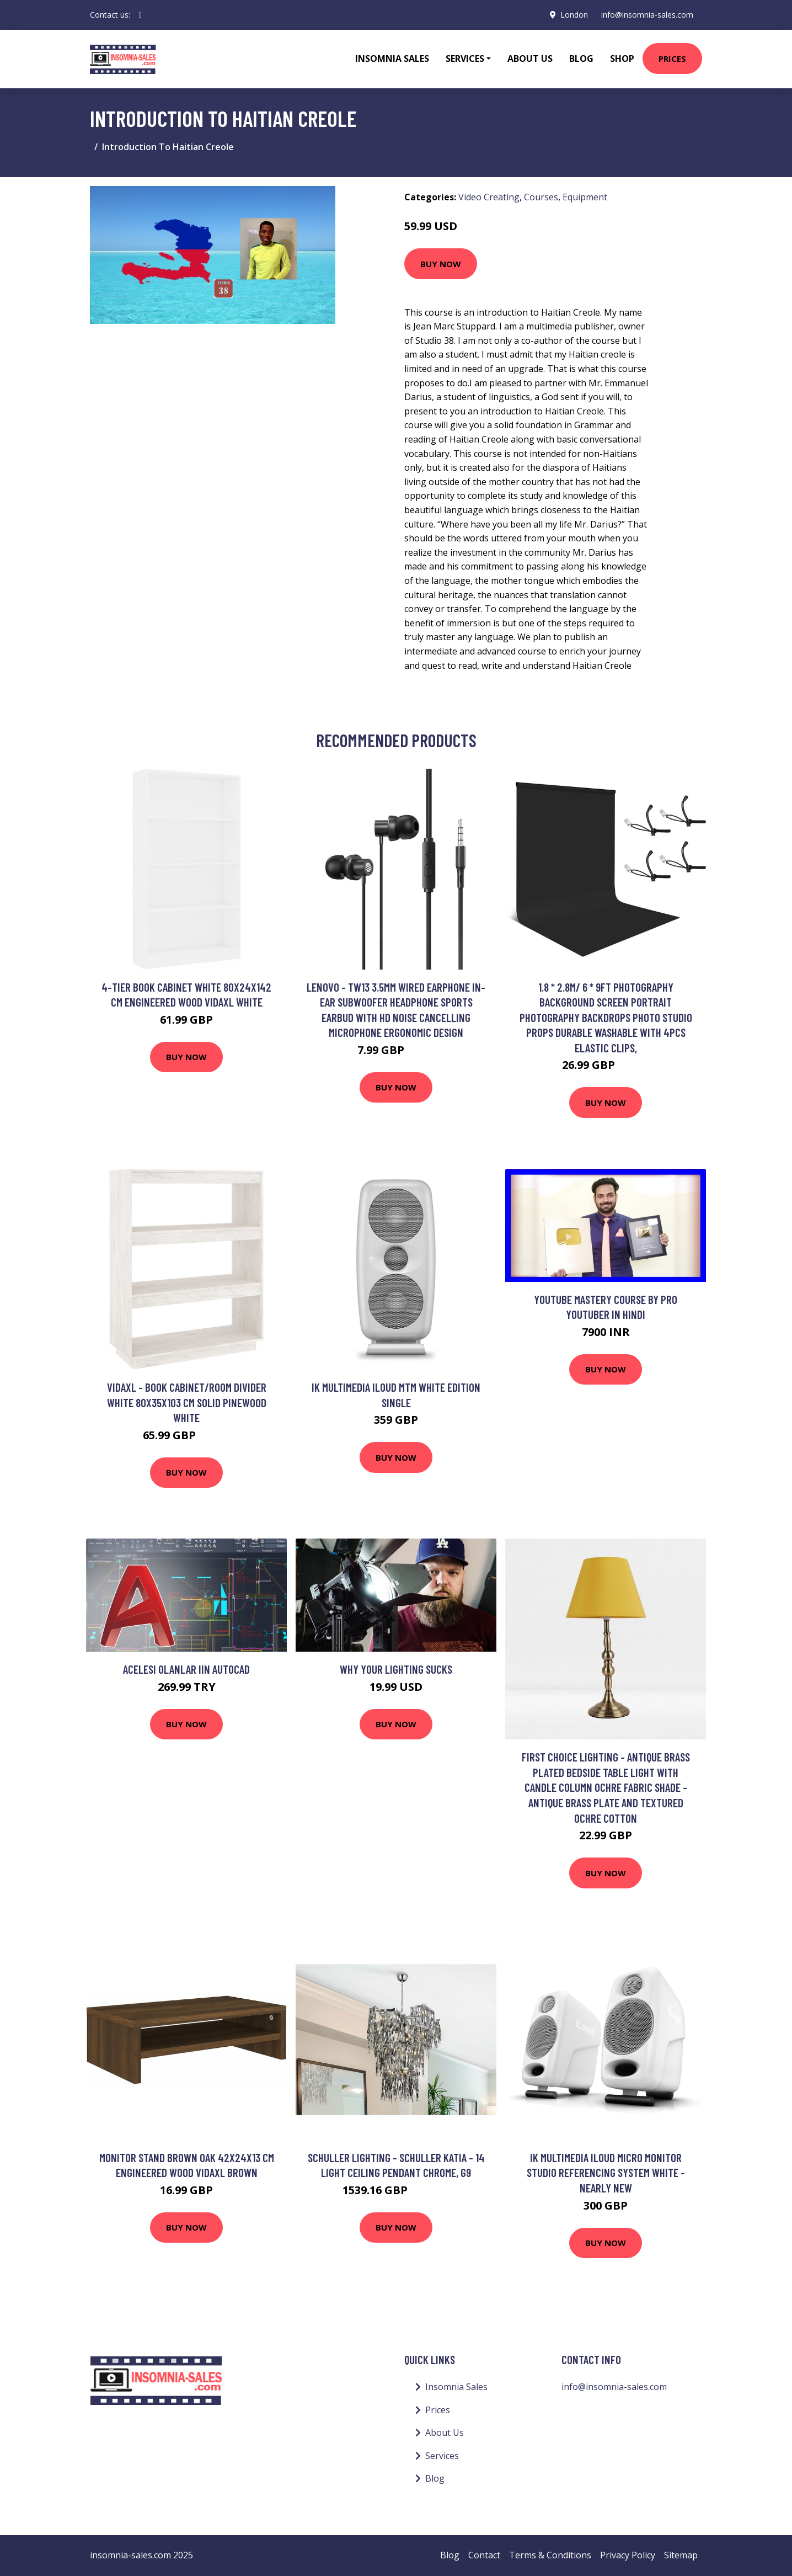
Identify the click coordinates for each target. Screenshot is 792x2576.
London (574, 14)
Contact (484, 2555)
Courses (541, 197)
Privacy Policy (627, 2555)
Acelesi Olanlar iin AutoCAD (186, 1669)
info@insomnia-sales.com (647, 14)
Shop (622, 58)
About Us (530, 58)
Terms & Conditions (550, 2555)
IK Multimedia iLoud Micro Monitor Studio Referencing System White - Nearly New (606, 2173)
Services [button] (465, 58)
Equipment (585, 197)
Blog (581, 58)
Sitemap (681, 2555)
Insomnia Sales (392, 58)
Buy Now (440, 263)
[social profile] (140, 14)
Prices (672, 58)
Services (442, 2456)
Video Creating (489, 197)
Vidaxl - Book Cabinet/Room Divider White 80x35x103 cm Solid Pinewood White (186, 1402)
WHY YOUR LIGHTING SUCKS (396, 1669)
